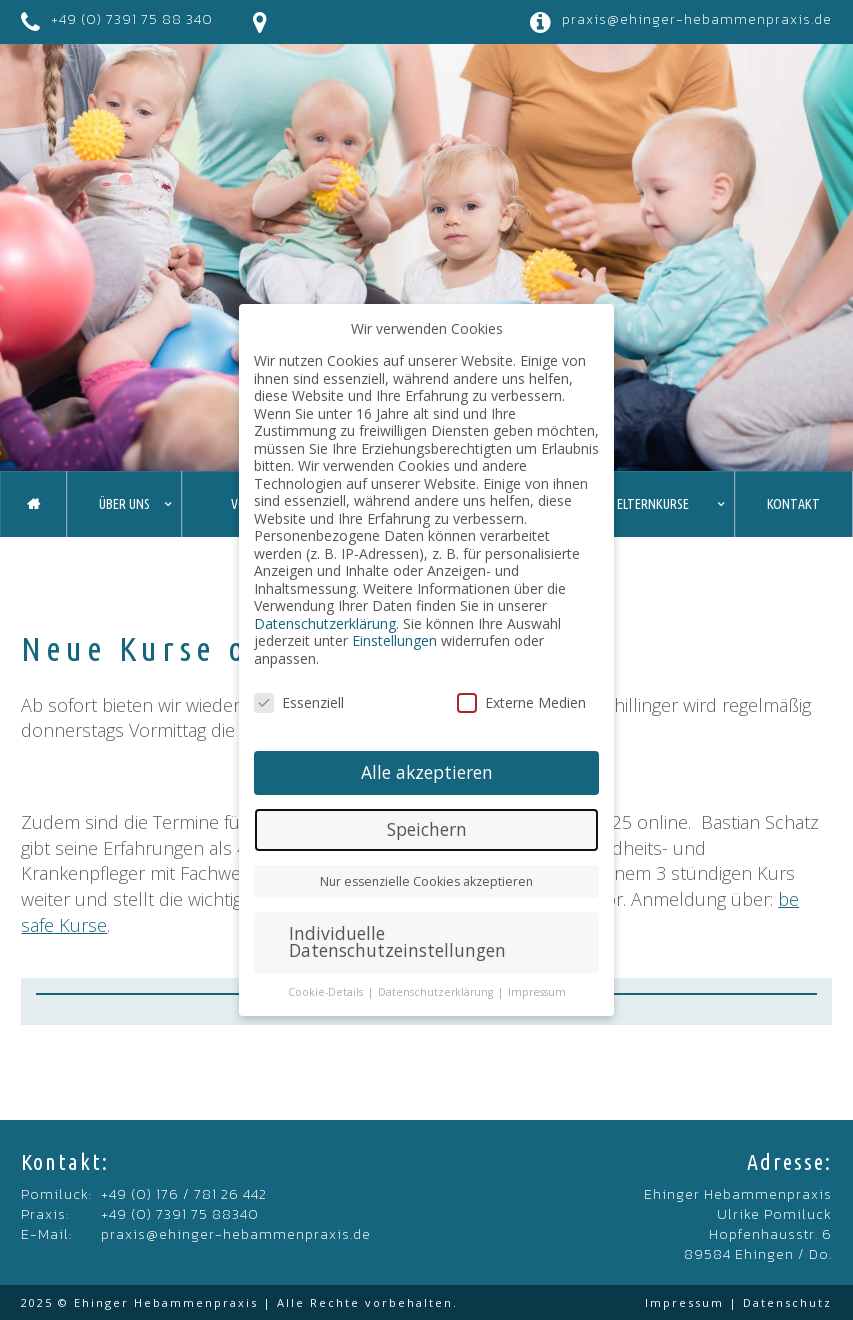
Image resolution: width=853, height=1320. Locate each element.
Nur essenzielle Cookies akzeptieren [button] (426, 881)
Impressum (684, 1302)
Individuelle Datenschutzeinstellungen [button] (397, 942)
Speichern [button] (427, 829)
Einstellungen (394, 640)
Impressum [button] (537, 992)
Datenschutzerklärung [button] (437, 992)
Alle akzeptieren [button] (427, 772)
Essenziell (299, 702)
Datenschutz (787, 1302)
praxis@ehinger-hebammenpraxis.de (697, 19)
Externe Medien (521, 702)
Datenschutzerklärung (325, 623)
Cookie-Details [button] (327, 992)
